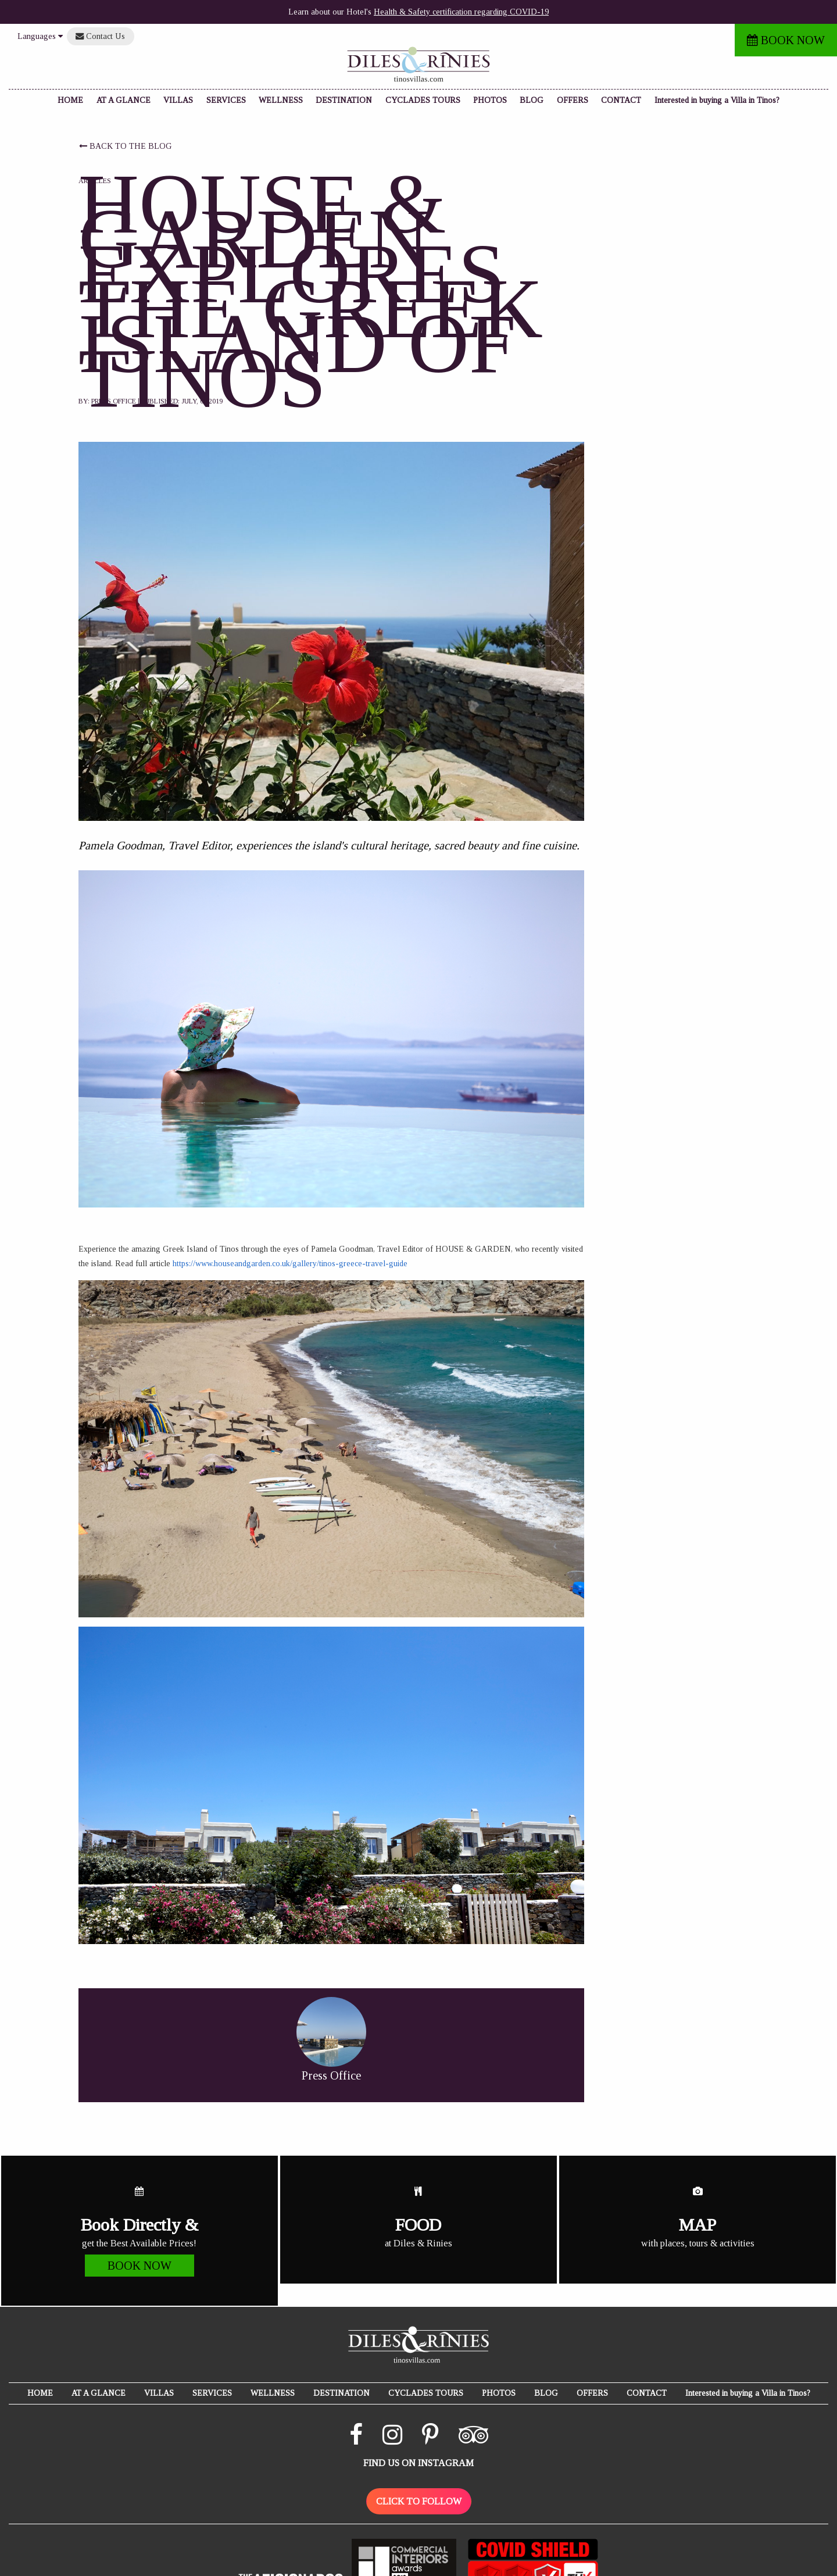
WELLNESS (281, 100)
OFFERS (572, 100)
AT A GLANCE (123, 100)
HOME (70, 100)
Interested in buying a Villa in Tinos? (716, 100)
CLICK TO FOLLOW (419, 2501)
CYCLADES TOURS (422, 100)
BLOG (531, 100)
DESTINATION (344, 100)
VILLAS (178, 100)
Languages (40, 36)
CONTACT (621, 100)
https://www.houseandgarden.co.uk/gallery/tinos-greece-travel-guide (290, 1263)
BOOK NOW (786, 40)
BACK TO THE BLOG (125, 146)
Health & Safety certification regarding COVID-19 (461, 12)
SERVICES (226, 100)
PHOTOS (490, 100)
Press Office (113, 401)
